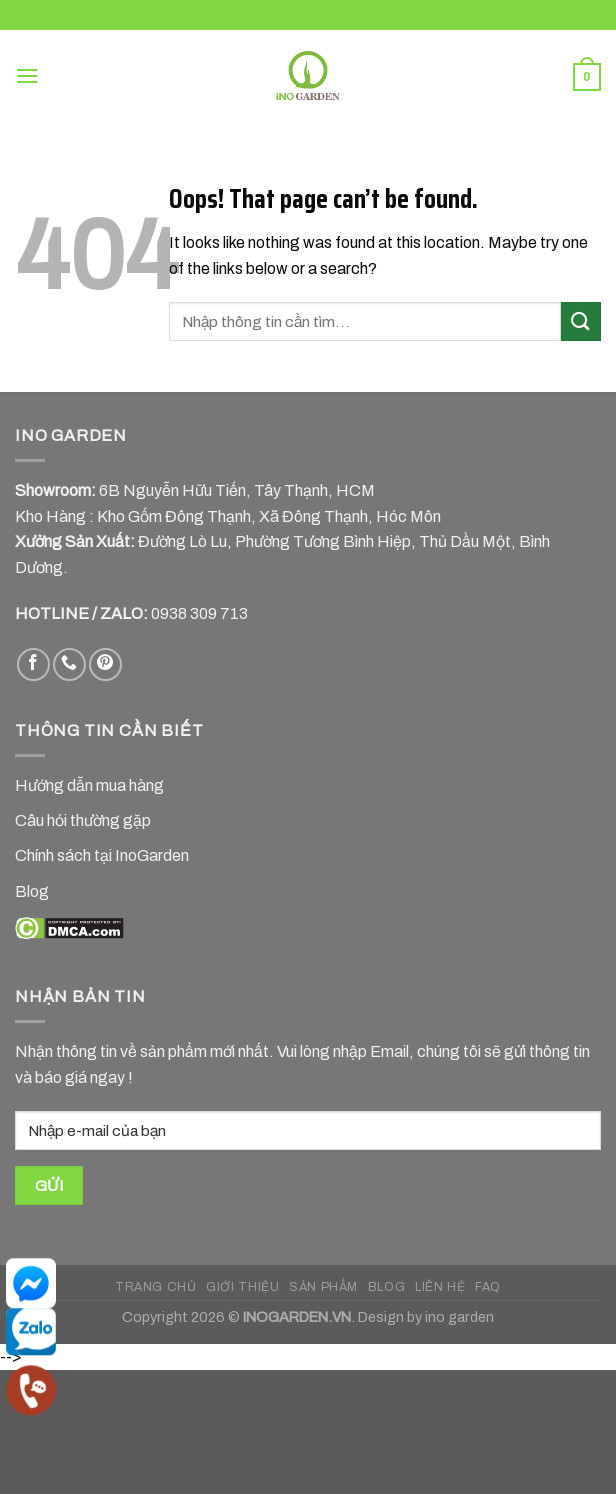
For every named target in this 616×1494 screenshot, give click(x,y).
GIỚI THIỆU (242, 1287)
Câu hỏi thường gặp (83, 820)
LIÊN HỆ (440, 1287)
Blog (32, 891)
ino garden (459, 1317)
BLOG (386, 1287)
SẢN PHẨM (323, 1287)
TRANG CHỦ (156, 1287)
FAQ (488, 1287)
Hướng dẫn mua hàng (89, 785)
